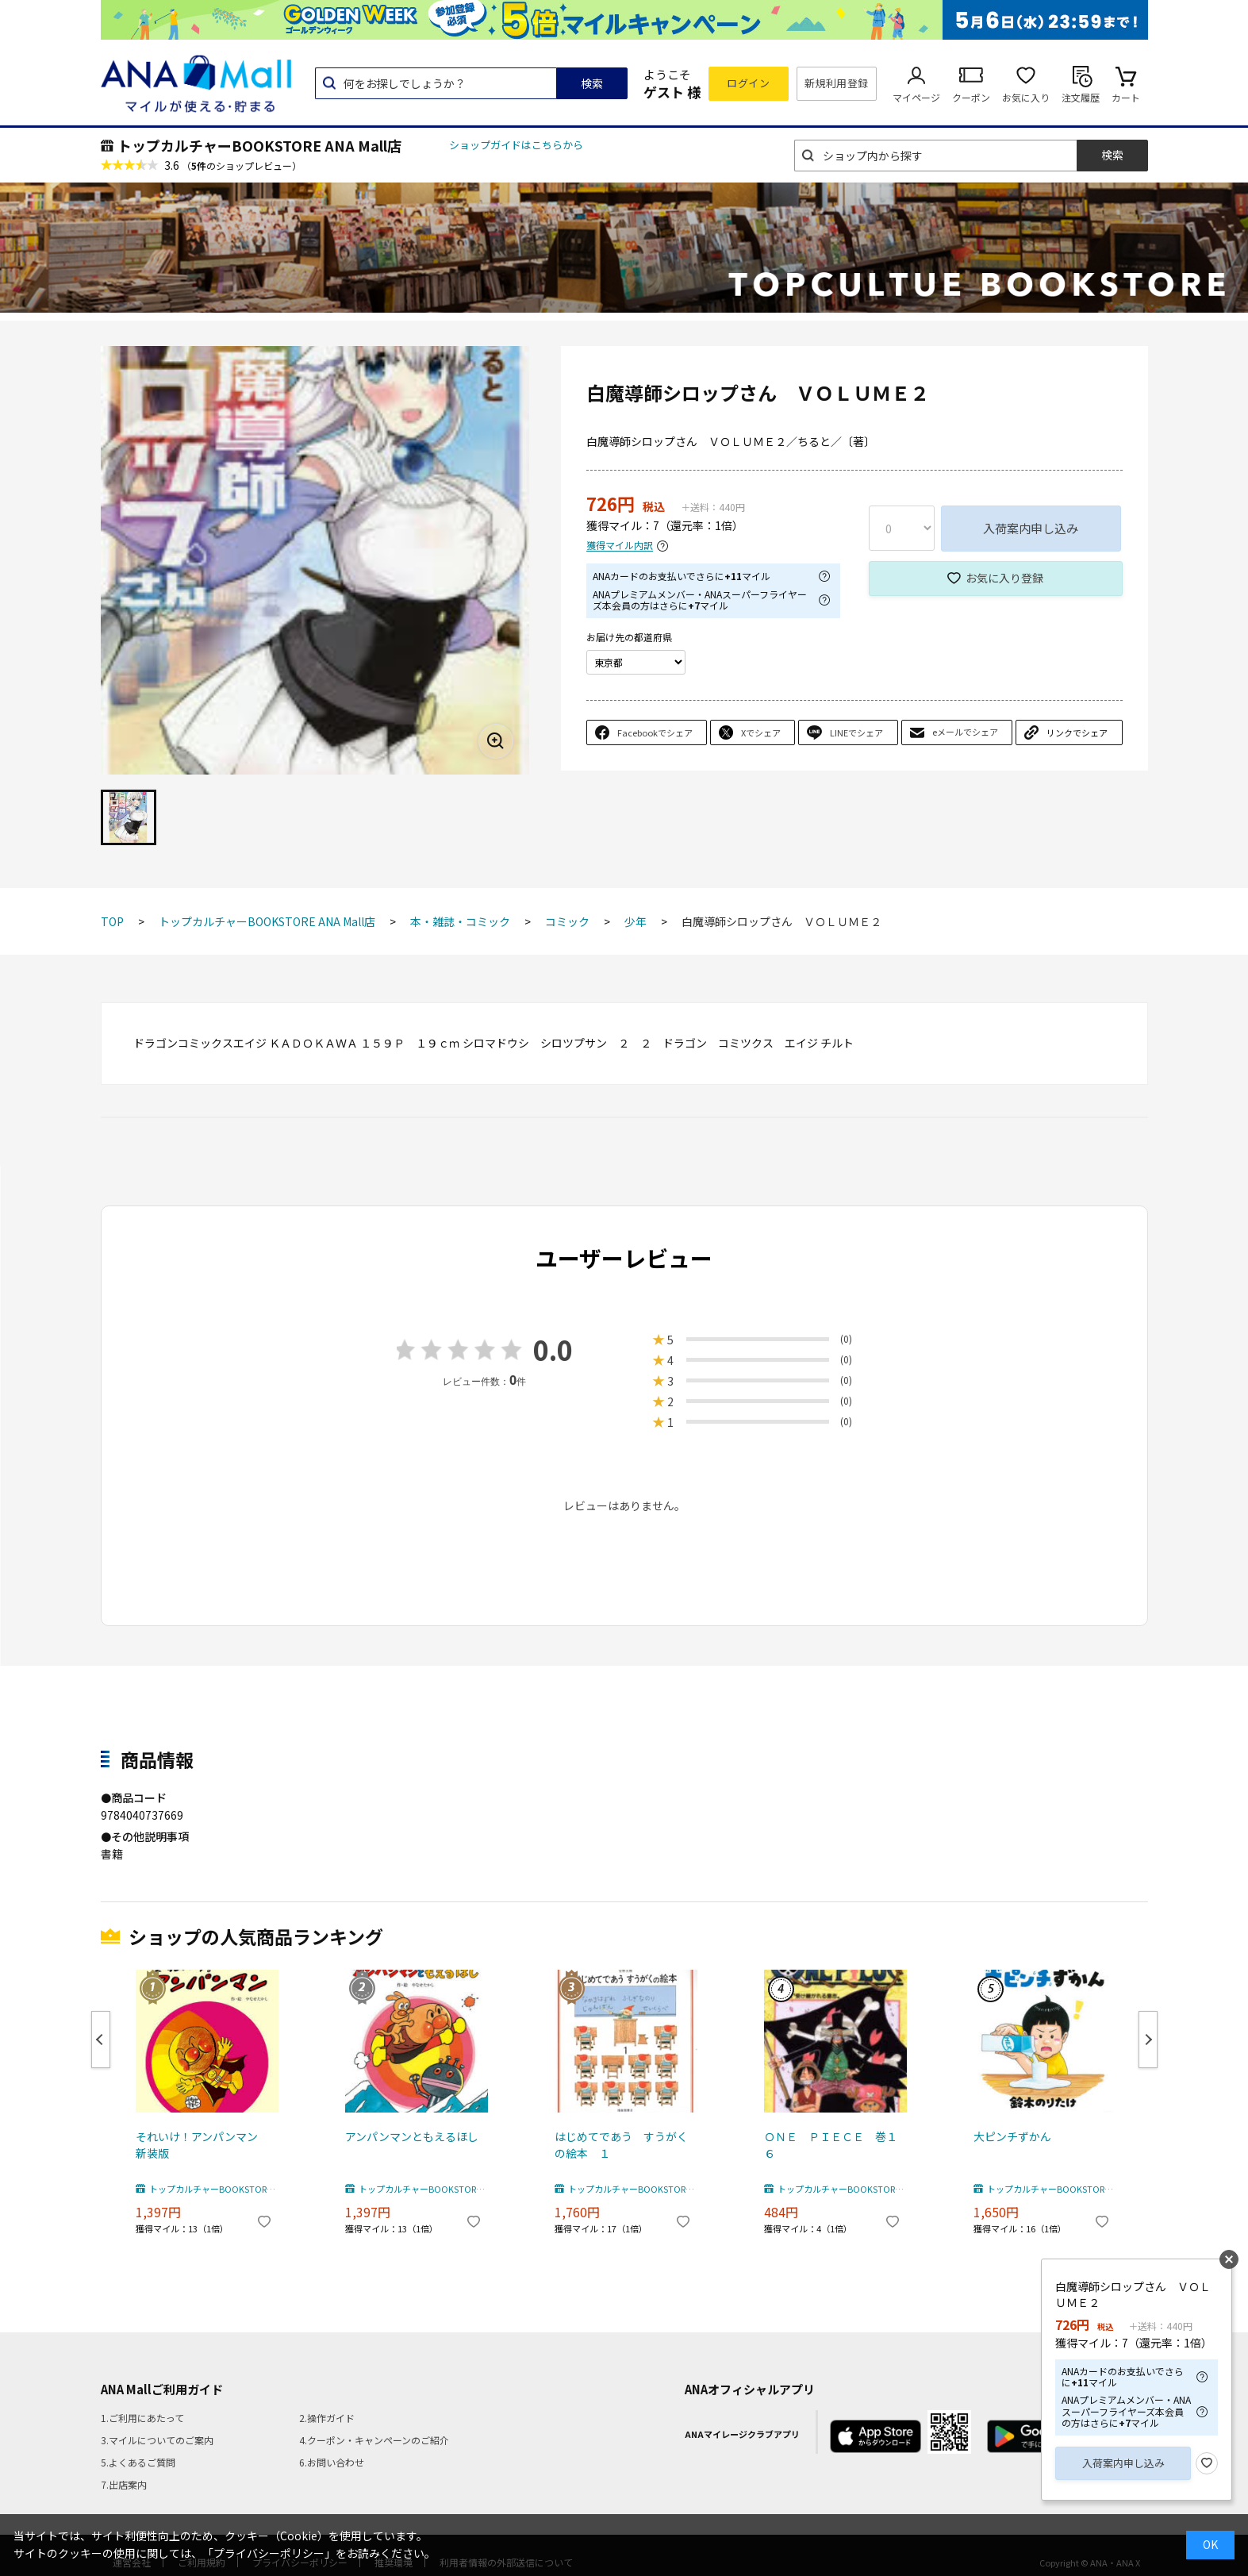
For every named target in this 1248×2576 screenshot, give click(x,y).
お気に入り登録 (1004, 578)
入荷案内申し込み (1030, 528)
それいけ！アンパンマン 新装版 (202, 2144)
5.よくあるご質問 (138, 2462)
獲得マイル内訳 (619, 546)
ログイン (748, 82)
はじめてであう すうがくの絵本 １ (621, 2144)
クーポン (971, 97)
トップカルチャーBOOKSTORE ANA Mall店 (259, 145)
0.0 (553, 1349)
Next (1148, 2039)
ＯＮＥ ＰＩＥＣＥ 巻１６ (830, 2144)
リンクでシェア (1077, 732)
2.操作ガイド (327, 2417)
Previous (100, 2039)
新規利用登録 (836, 82)
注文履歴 (1081, 97)
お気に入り (1026, 97)
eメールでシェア (965, 731)
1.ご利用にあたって (142, 2417)
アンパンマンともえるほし (411, 2136)
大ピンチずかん (1012, 2136)
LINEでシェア (856, 732)
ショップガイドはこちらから (516, 144)
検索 (592, 83)
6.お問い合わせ (331, 2462)
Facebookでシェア (655, 732)
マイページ (916, 97)
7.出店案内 (124, 2484)
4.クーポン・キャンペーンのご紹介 (374, 2440)
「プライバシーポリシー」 (269, 2553)
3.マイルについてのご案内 (157, 2440)
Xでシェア (761, 732)
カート (1126, 97)
